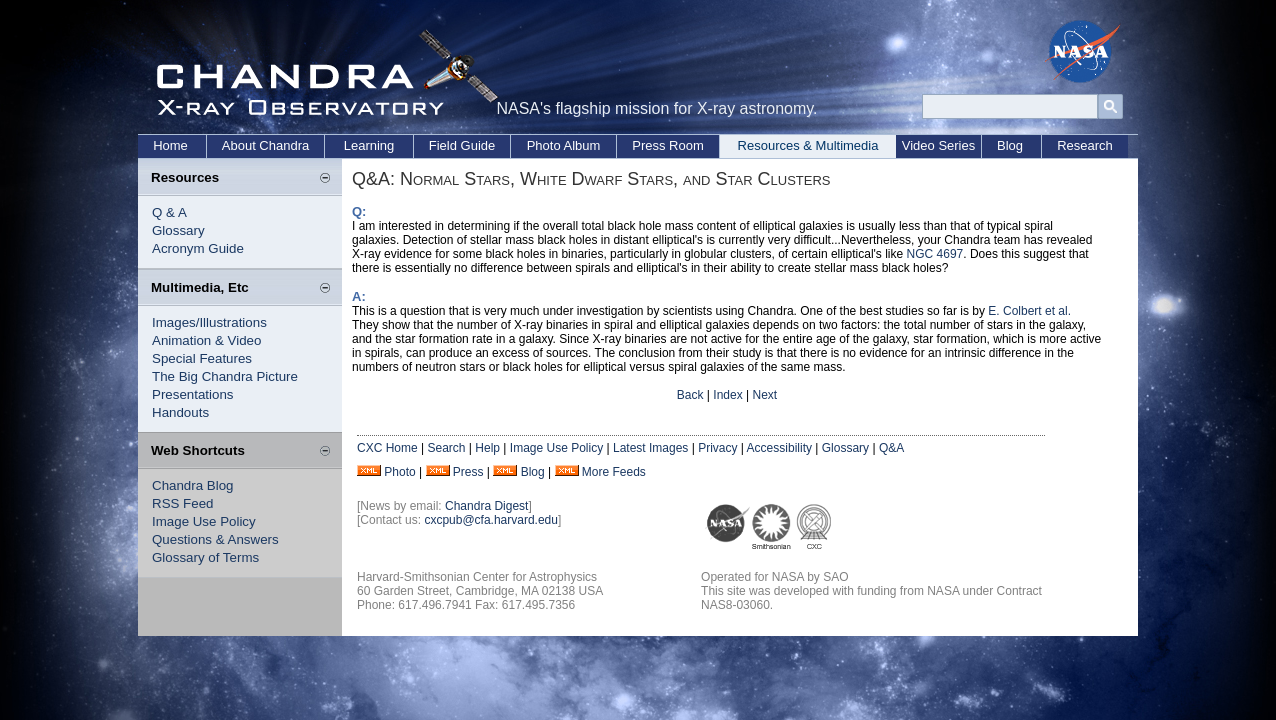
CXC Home (387, 448)
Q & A (169, 212)
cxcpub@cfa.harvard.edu (491, 520)
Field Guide (462, 145)
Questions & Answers (215, 539)
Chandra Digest (486, 506)
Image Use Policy (204, 521)
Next (764, 395)
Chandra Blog (193, 485)
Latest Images (650, 448)
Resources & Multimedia (808, 145)
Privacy (717, 448)
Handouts (180, 412)
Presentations (193, 394)
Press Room (668, 145)
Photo (399, 472)
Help (487, 448)
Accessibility (779, 448)
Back (690, 395)
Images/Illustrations (209, 322)
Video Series (938, 145)
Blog (1010, 145)
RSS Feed (183, 503)
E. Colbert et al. (1029, 311)
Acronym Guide (198, 248)
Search (446, 448)
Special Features (202, 358)
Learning (369, 145)
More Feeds (614, 472)
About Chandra (265, 145)
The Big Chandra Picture (225, 376)
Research (1085, 145)
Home (170, 145)
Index (727, 395)
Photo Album (564, 145)
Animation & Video (206, 340)
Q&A (891, 448)
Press (468, 472)
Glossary (178, 230)
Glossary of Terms (205, 557)
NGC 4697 (935, 254)
